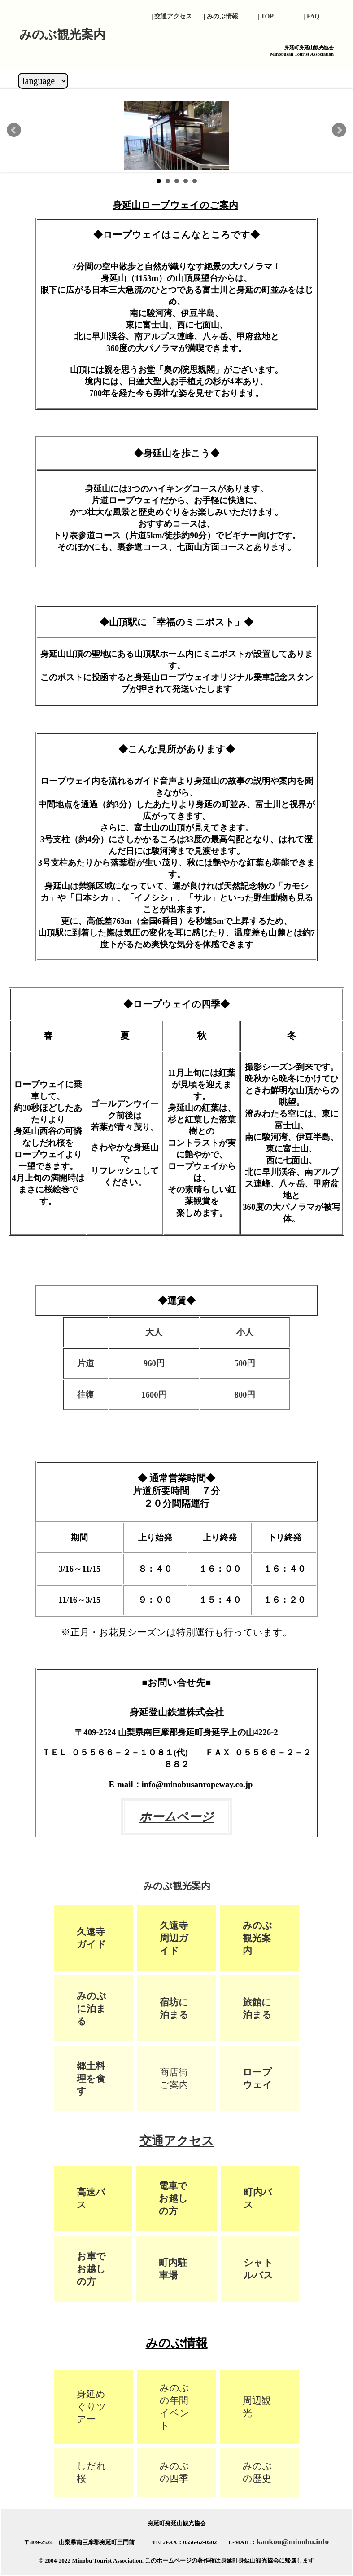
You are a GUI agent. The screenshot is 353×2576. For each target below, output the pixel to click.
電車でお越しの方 (173, 2198)
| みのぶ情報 (221, 16)
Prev (14, 130)
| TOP (266, 16)
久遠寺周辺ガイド (174, 1938)
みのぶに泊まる (91, 2008)
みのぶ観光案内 (257, 1938)
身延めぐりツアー (91, 2406)
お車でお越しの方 (91, 2268)
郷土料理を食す (91, 2078)
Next (339, 130)
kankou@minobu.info (293, 2541)
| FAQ (315, 16)
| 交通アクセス (172, 16)
